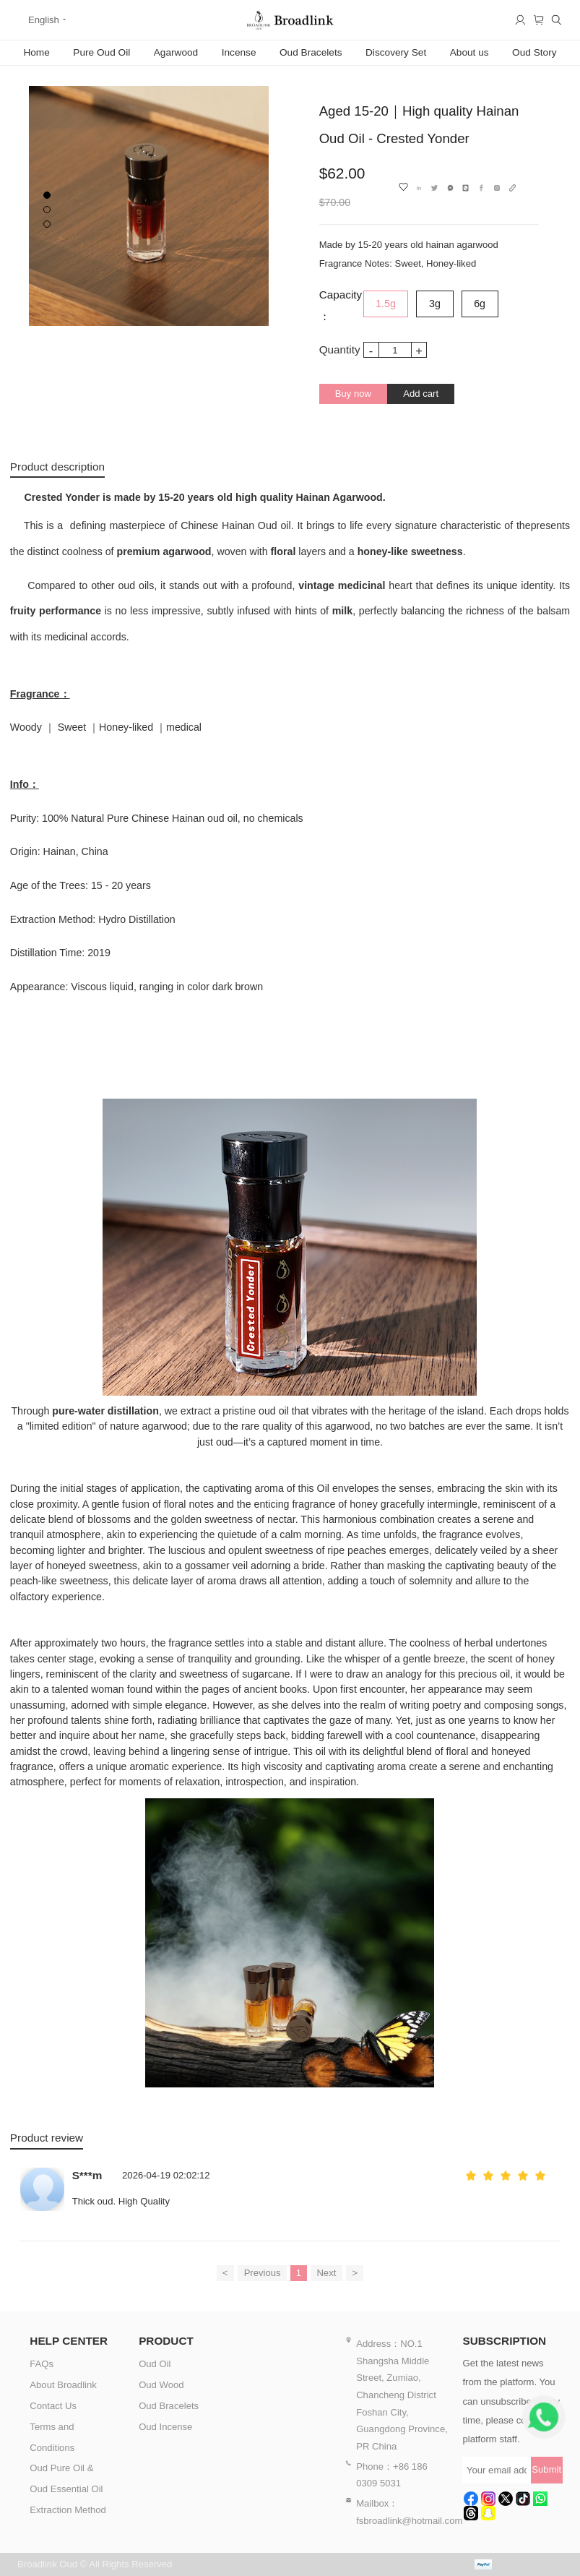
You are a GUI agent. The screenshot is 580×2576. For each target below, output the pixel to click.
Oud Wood (161, 2384)
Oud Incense (165, 2426)
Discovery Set (395, 52)
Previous (262, 2272)
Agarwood (176, 52)
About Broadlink (63, 2384)
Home (36, 52)
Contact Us (53, 2405)
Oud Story (534, 52)
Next (326, 2272)
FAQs (41, 2363)
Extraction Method (68, 2509)
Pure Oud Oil (101, 52)
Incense (239, 52)
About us (469, 52)
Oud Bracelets (311, 52)
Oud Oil (154, 2363)
